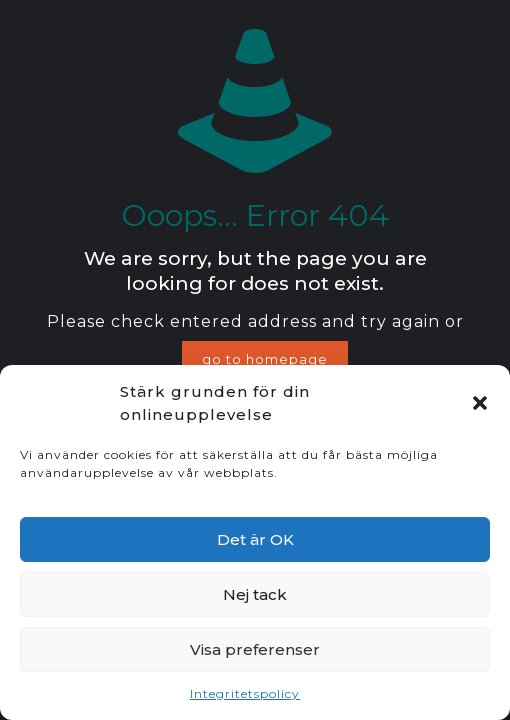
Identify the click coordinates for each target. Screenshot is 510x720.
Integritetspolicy (245, 693)
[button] (480, 403)
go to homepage (265, 359)
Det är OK (255, 539)
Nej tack (255, 594)
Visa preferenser (255, 649)
